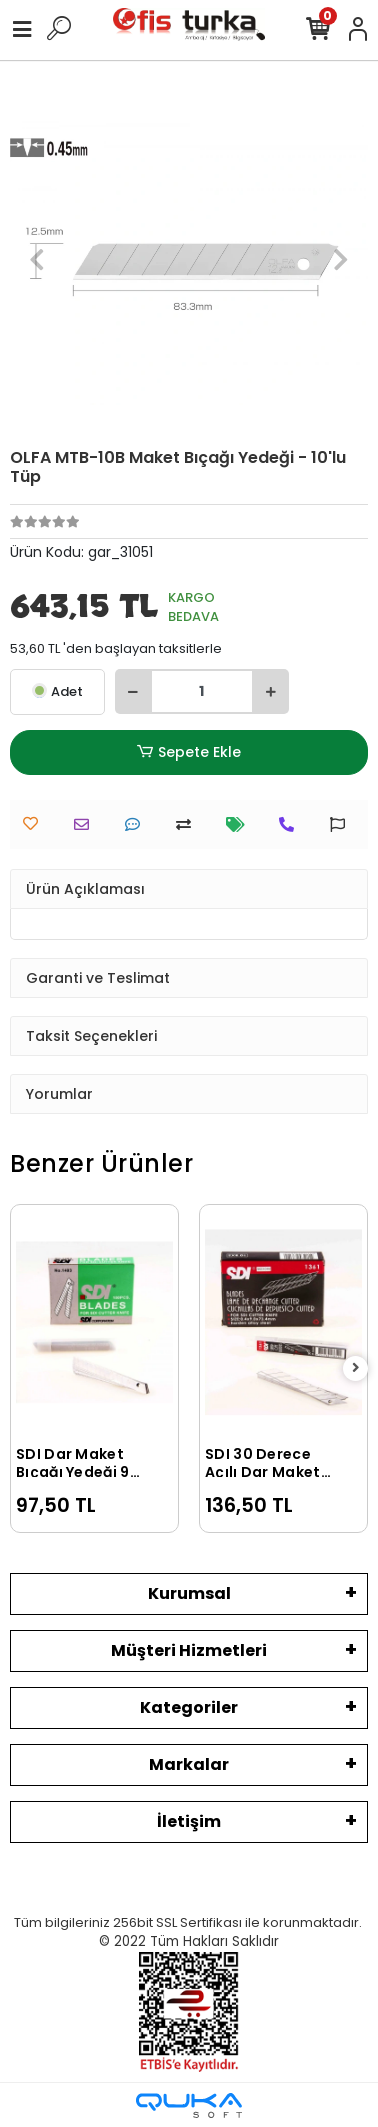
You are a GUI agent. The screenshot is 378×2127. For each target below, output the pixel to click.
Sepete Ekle (189, 752)
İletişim (189, 1821)
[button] (37, 259)
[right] (356, 1368)
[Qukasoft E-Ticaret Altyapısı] (189, 2105)
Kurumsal (189, 1593)
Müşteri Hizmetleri (189, 1650)
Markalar (189, 1764)
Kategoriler (189, 1707)
